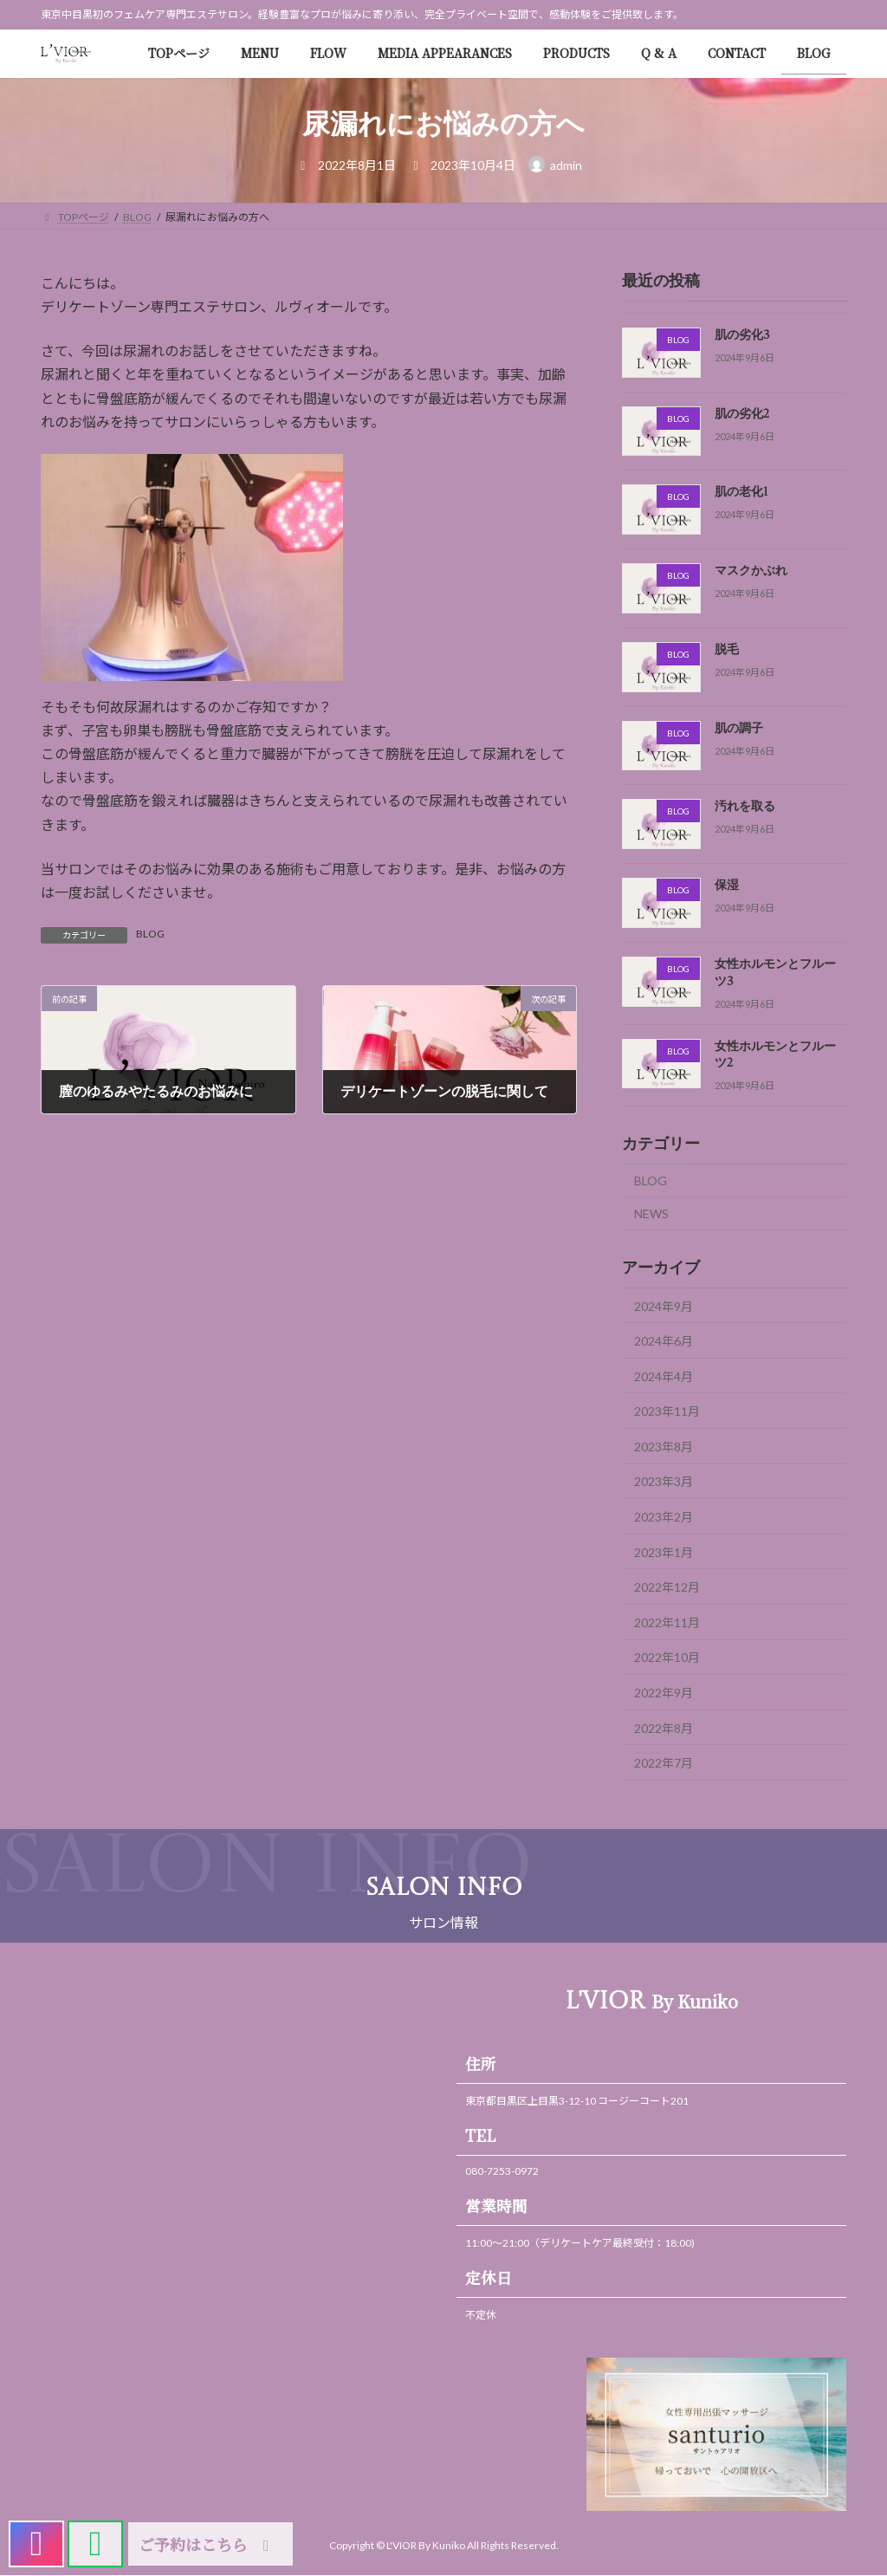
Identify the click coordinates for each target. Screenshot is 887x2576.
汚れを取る (745, 807)
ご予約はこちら (207, 2544)
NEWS (651, 1213)
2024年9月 (663, 1305)
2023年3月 (663, 1481)
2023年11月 (667, 1411)
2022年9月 (663, 1692)
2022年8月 (663, 1727)
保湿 (727, 885)
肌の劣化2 (742, 414)
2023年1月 (663, 1551)
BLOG (150, 933)
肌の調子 (739, 729)
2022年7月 (663, 1762)
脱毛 (727, 650)
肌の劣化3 (742, 335)
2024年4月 (663, 1375)
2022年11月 (667, 1622)
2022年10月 (667, 1657)
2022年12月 (667, 1587)
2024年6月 (663, 1340)
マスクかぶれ (751, 571)
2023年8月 (663, 1446)
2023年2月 (663, 1516)
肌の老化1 (741, 492)
